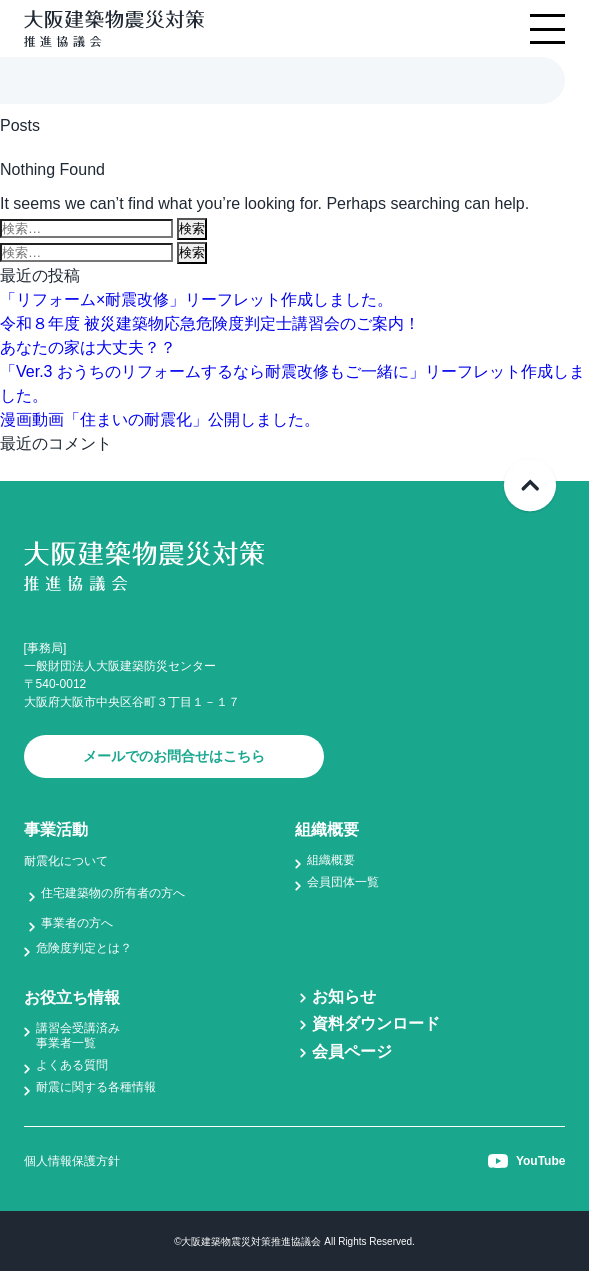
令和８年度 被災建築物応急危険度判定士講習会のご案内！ (210, 323)
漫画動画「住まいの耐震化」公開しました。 (160, 419)
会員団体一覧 (343, 882)
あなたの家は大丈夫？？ (88, 347)
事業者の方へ (77, 923)
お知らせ (344, 996)
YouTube (527, 1161)
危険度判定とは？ (84, 948)
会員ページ (352, 1051)
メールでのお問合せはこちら (174, 756)
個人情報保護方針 (72, 1161)
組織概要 (331, 860)
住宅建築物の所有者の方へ (113, 893)
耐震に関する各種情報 (96, 1087)
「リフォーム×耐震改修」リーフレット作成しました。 (196, 299)
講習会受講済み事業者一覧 (78, 1035)
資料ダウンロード (376, 1023)
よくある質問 (72, 1065)
